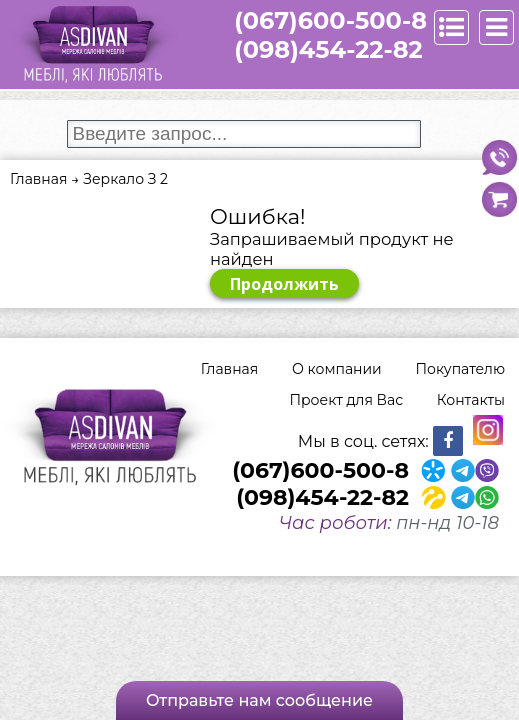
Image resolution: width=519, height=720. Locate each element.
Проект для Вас (346, 400)
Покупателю (460, 369)
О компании (337, 369)
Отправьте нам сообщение (259, 700)
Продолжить (284, 284)
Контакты (471, 400)
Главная (229, 369)
